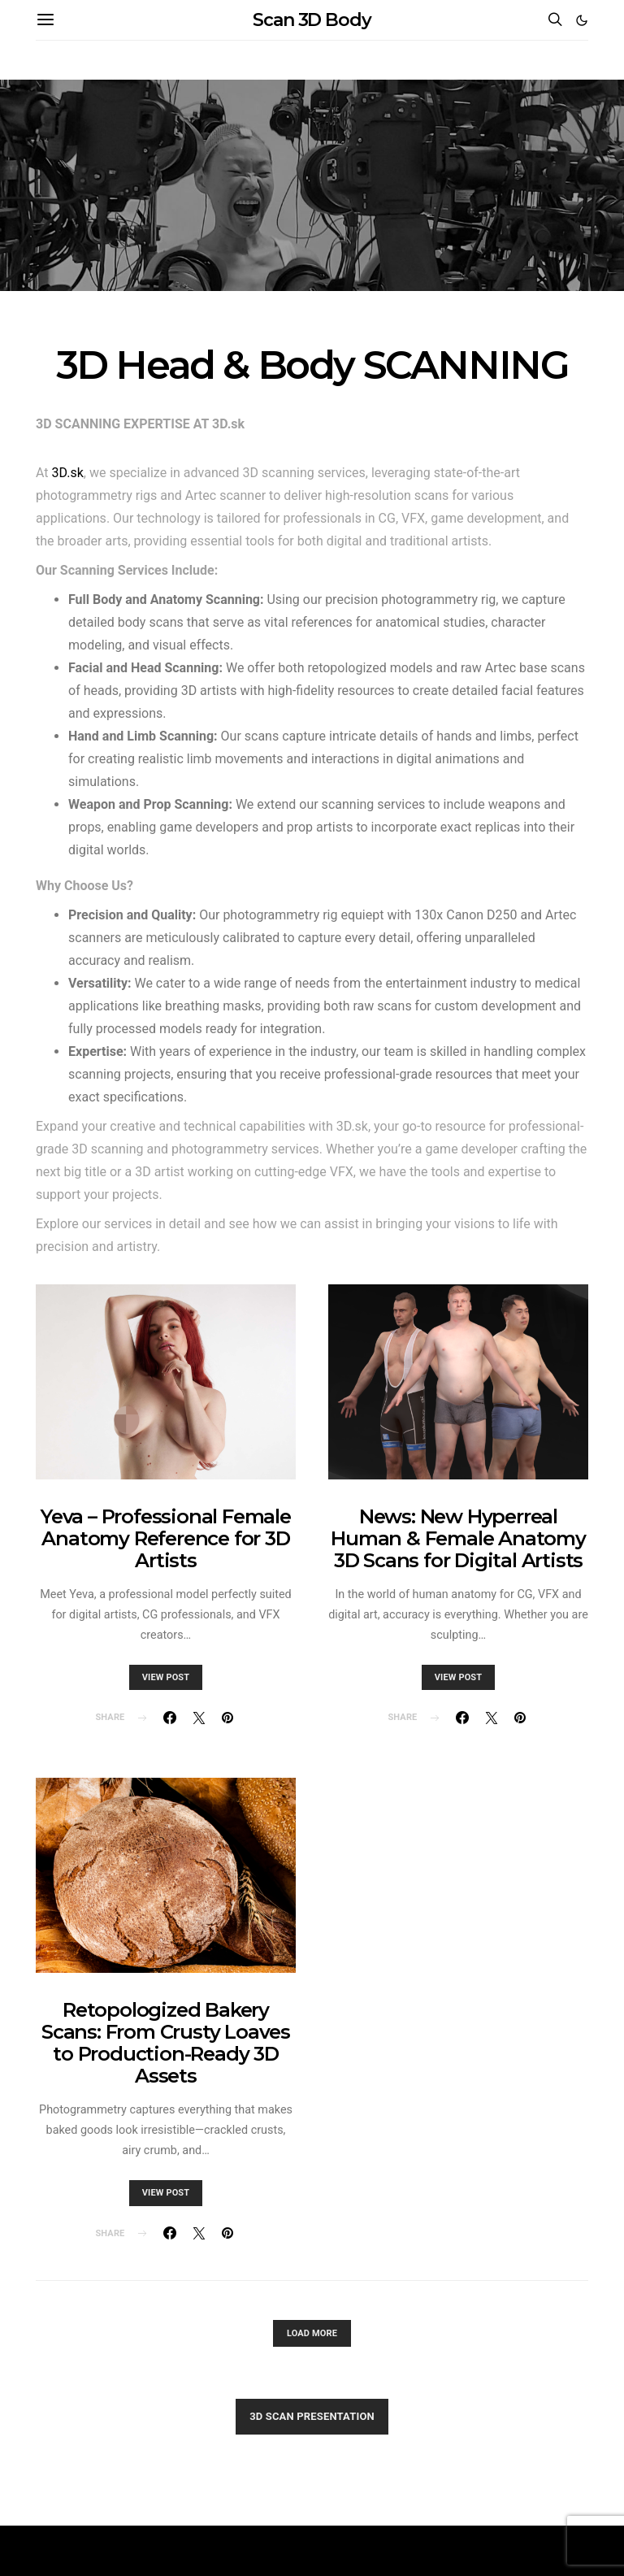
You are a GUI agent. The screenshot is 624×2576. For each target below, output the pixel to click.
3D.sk (68, 472)
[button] (581, 20)
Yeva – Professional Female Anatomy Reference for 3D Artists (166, 1538)
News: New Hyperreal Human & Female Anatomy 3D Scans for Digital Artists (458, 1538)
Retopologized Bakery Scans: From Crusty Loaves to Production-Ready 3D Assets (165, 2042)
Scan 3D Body (312, 20)
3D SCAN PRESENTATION (312, 2416)
